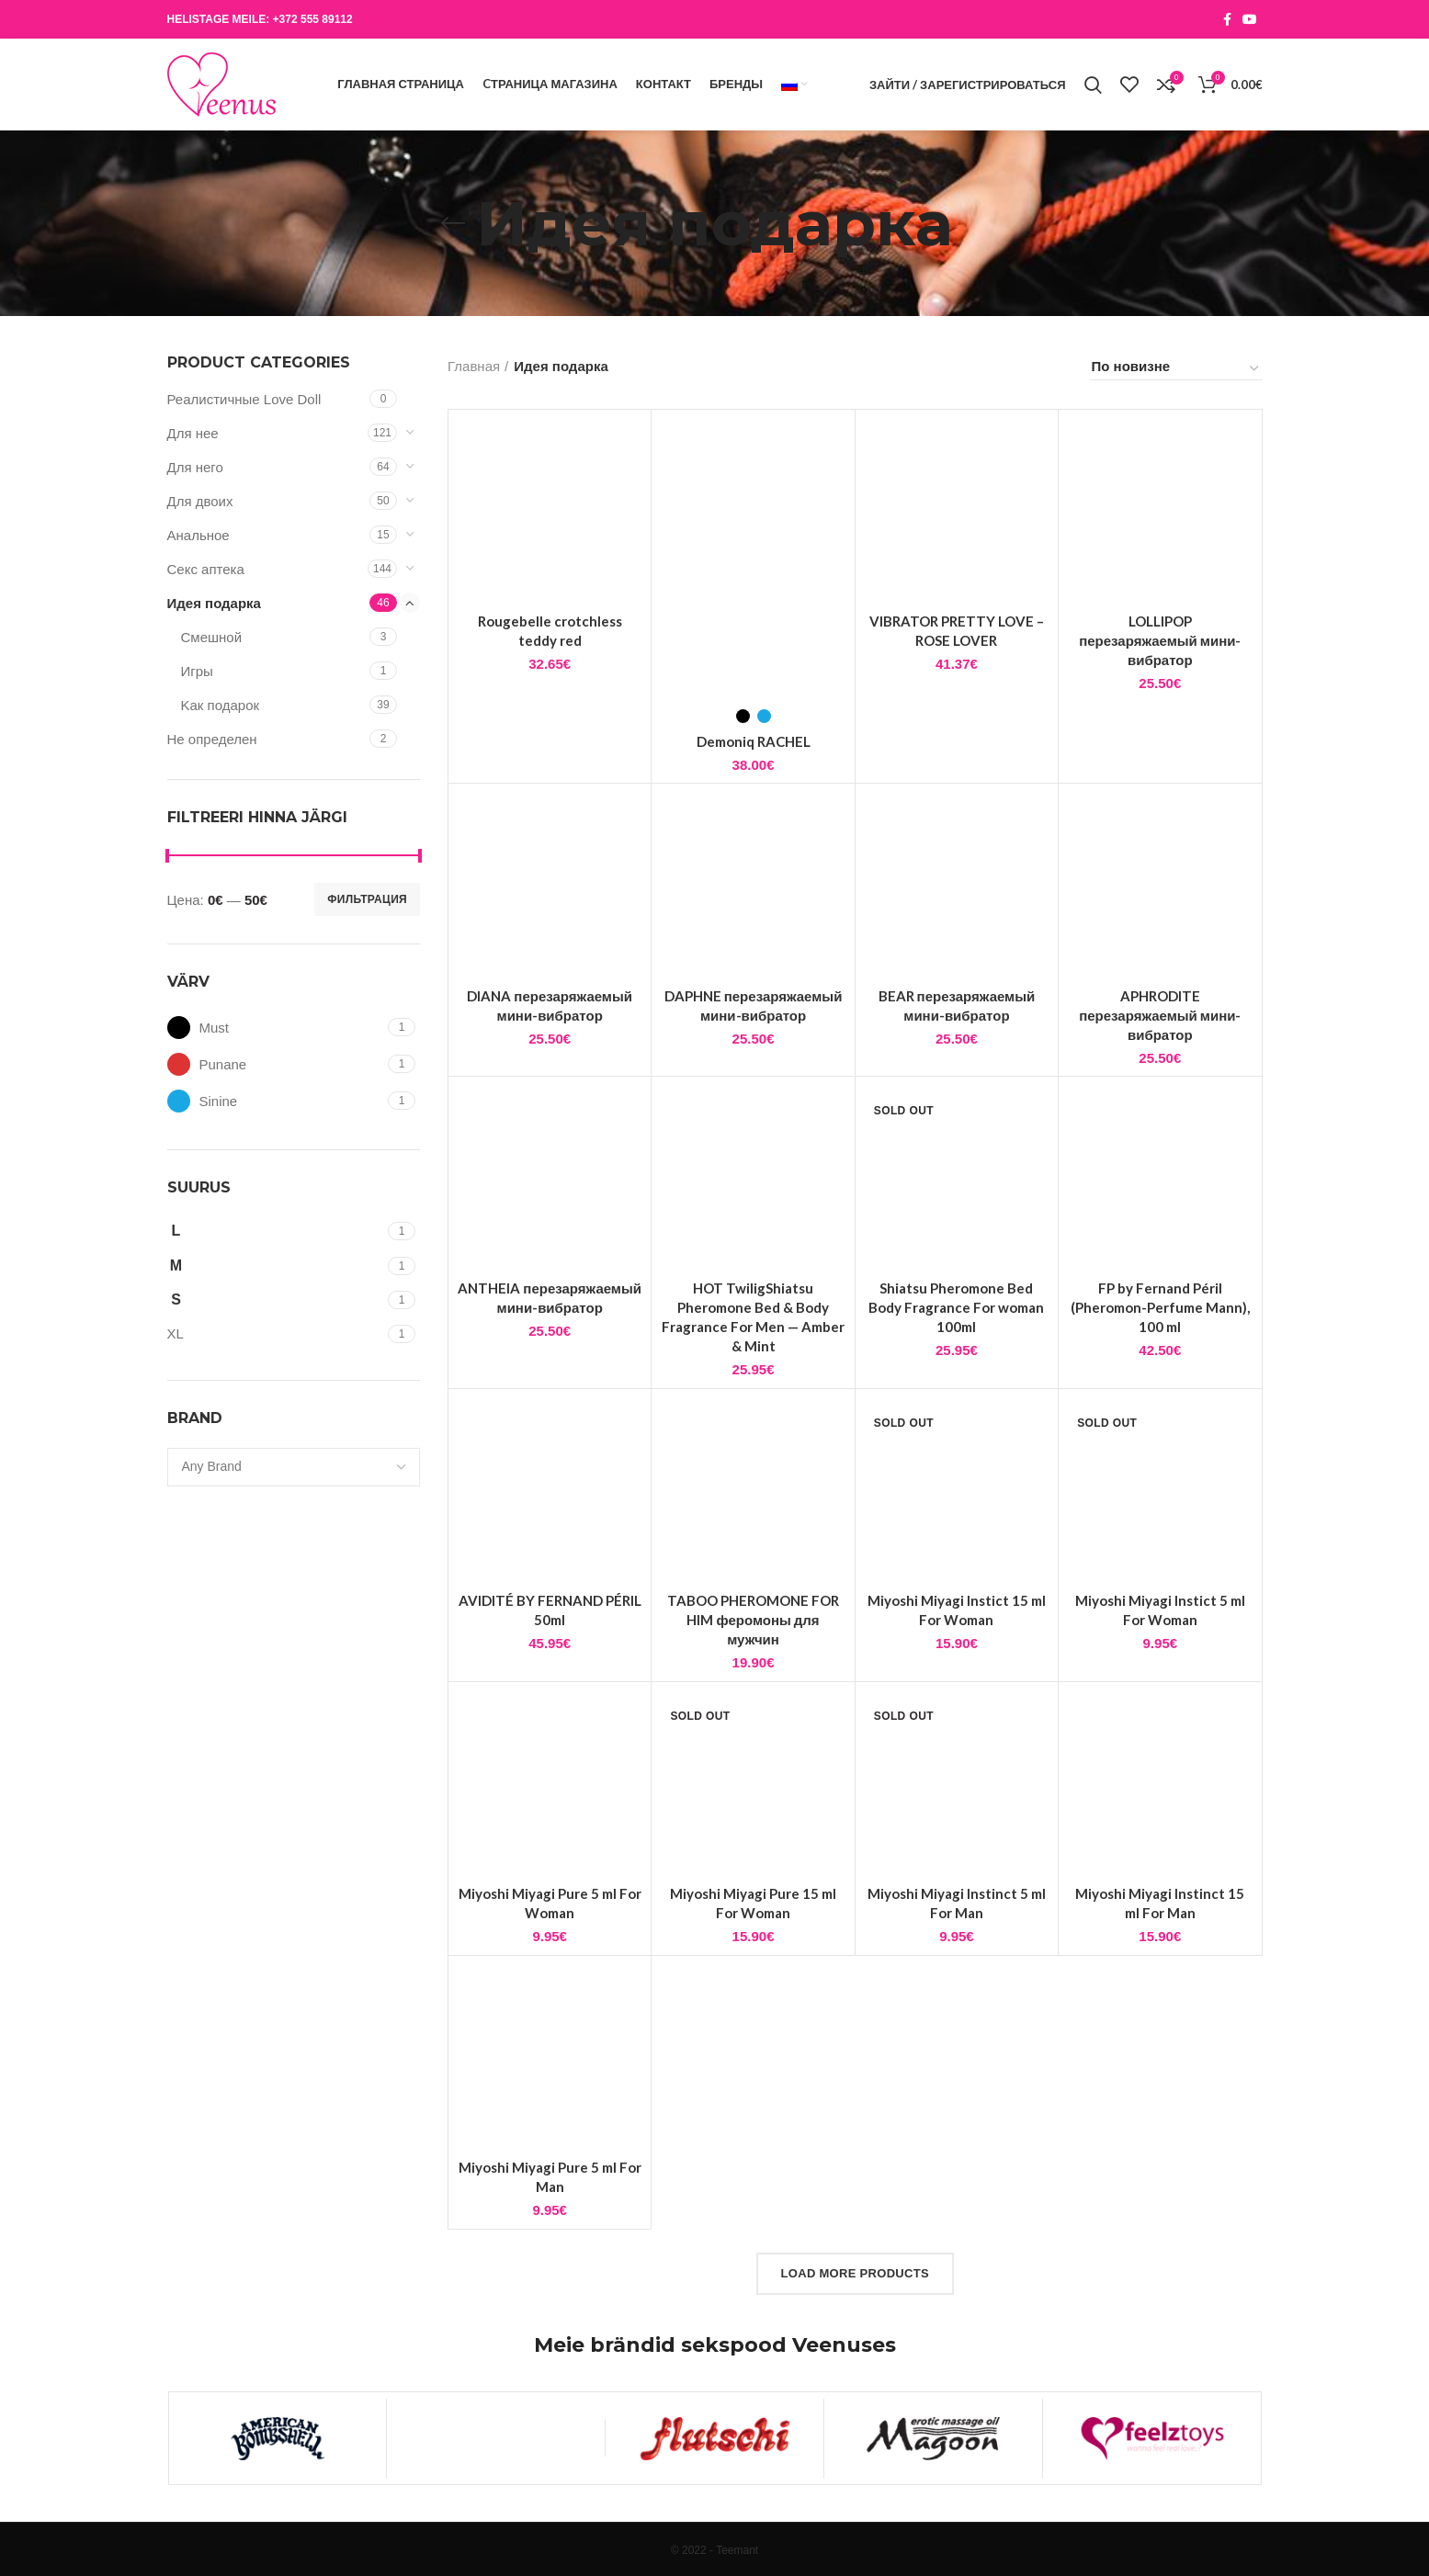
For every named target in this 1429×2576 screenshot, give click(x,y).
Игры (197, 671)
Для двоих (200, 501)
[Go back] (453, 223)
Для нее (193, 433)
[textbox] (212, 1466)
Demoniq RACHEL (754, 741)
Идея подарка (214, 603)
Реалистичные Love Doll (244, 399)
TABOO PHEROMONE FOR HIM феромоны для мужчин (753, 1619)
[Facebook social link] (1227, 19)
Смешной (212, 637)
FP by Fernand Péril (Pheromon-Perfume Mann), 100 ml (1160, 1307)
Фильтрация (367, 899)
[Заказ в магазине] (1176, 369)
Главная (474, 366)
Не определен (212, 739)
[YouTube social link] (1250, 19)
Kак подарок (220, 705)
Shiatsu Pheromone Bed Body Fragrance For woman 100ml (956, 1307)
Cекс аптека (205, 569)
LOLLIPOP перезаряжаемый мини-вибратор (1160, 640)
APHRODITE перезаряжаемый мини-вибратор (1160, 1015)
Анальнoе (198, 535)
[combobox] (294, 1467)
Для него (195, 467)
